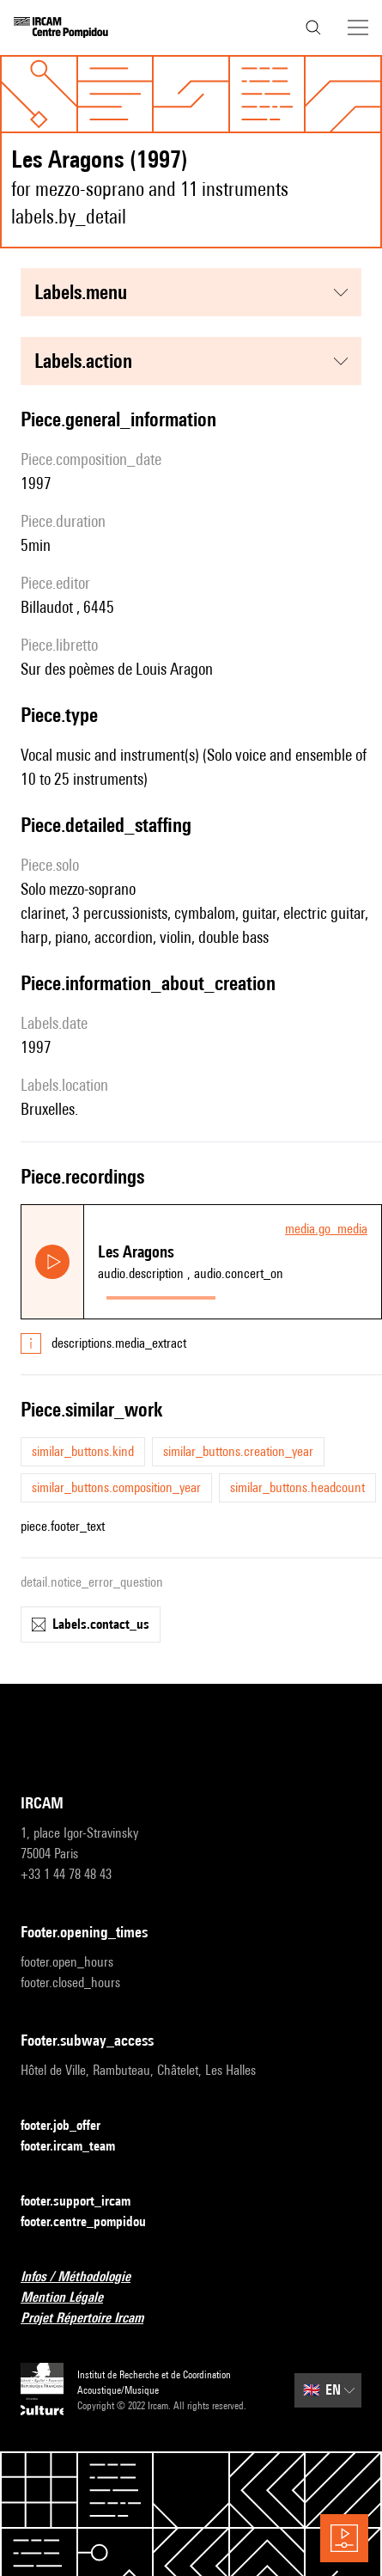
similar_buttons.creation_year (238, 1451)
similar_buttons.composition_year (116, 1487)
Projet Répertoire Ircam (92, 2319)
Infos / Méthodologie (86, 2277)
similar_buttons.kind (83, 1451)
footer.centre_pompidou (94, 2222)
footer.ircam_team (78, 2147)
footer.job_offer (71, 2126)
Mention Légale (72, 2298)
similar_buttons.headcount (297, 1487)
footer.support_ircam (86, 2202)
